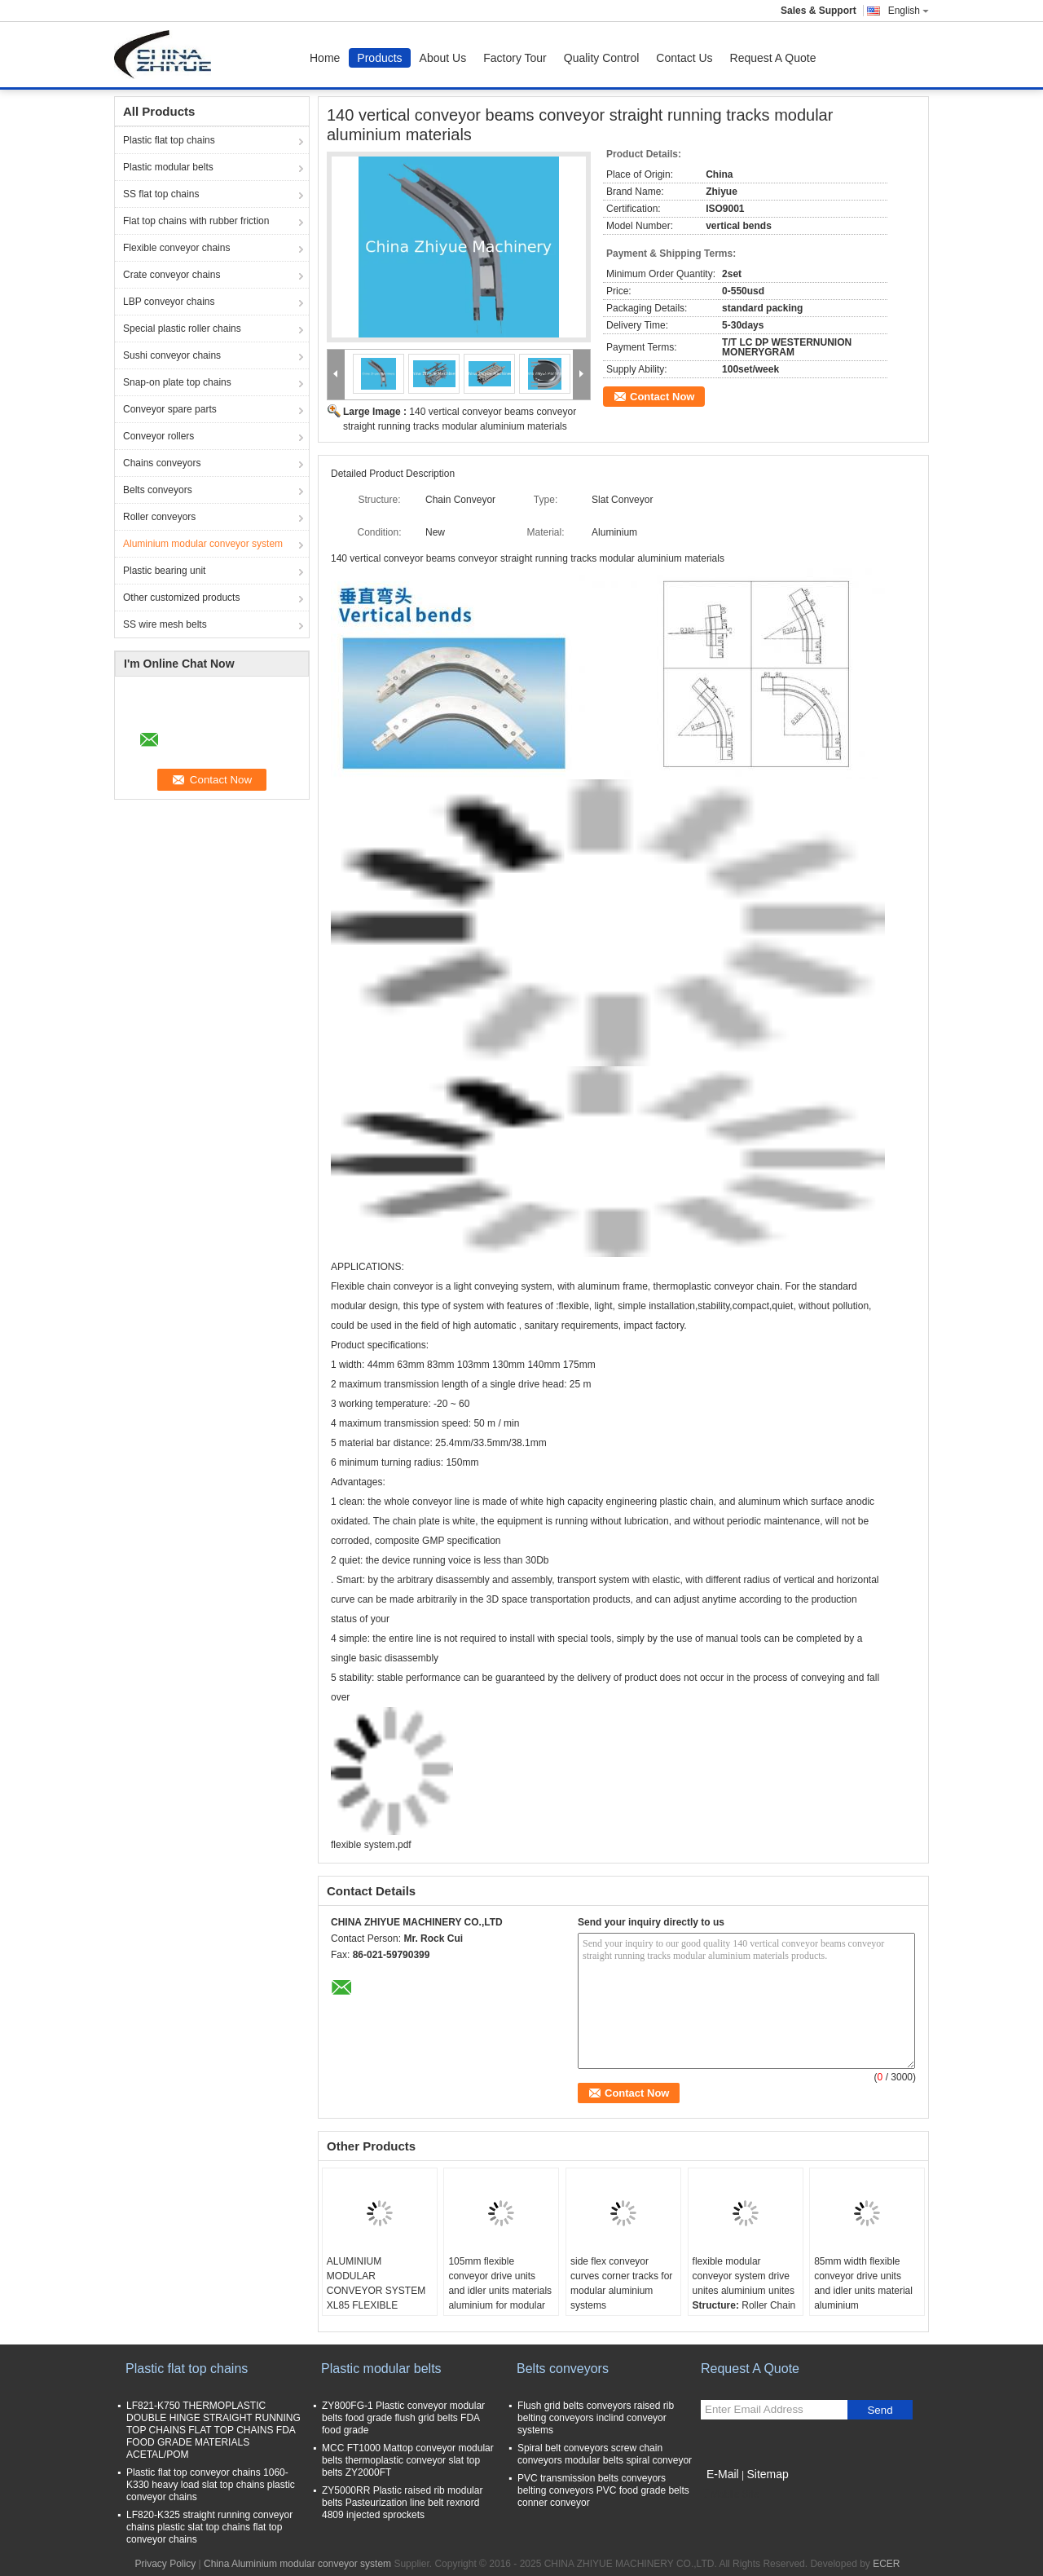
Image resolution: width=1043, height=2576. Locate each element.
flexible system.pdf (371, 1844)
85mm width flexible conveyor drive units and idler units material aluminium (863, 2283)
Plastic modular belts (168, 167)
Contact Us (684, 57)
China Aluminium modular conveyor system (297, 2563)
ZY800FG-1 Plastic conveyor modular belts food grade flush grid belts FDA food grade (403, 2418)
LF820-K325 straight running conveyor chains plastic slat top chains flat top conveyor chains (209, 2527)
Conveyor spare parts (170, 409)
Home (325, 57)
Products (379, 57)
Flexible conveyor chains (176, 248)
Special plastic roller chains (182, 328)
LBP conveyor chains (169, 301)
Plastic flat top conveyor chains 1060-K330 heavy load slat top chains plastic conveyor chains (210, 2485)
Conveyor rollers (158, 436)
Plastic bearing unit (164, 570)
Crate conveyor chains (171, 274)
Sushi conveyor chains (172, 355)
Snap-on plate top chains (177, 382)
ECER (886, 2563)
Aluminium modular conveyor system (203, 543)
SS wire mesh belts (165, 624)
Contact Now (662, 396)
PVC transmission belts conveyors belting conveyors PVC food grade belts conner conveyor (603, 2490)
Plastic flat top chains (169, 140)
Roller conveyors (159, 517)
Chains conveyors (161, 463)
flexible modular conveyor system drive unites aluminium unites (743, 2276)
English (908, 10)
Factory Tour (515, 57)
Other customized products (181, 597)
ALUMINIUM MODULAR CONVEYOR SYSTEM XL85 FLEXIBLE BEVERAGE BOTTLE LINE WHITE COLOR (376, 2298)
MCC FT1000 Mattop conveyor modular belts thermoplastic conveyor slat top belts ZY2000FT (408, 2460)
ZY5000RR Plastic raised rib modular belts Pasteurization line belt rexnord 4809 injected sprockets (402, 2503)
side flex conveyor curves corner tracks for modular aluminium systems (621, 2283)
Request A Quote (773, 57)
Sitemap (767, 2474)
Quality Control (602, 57)
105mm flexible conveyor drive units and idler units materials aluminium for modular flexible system (500, 2291)
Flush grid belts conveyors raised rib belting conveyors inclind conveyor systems (595, 2418)
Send (879, 2410)
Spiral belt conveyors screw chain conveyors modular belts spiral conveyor (604, 2454)
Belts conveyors (157, 490)
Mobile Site (730, 2494)
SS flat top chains (161, 194)
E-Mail (722, 2474)
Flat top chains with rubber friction (196, 221)
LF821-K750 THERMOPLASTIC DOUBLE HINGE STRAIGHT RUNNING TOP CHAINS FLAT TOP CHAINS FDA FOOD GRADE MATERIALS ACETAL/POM (213, 2430)
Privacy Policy (165, 2563)
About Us (443, 57)
